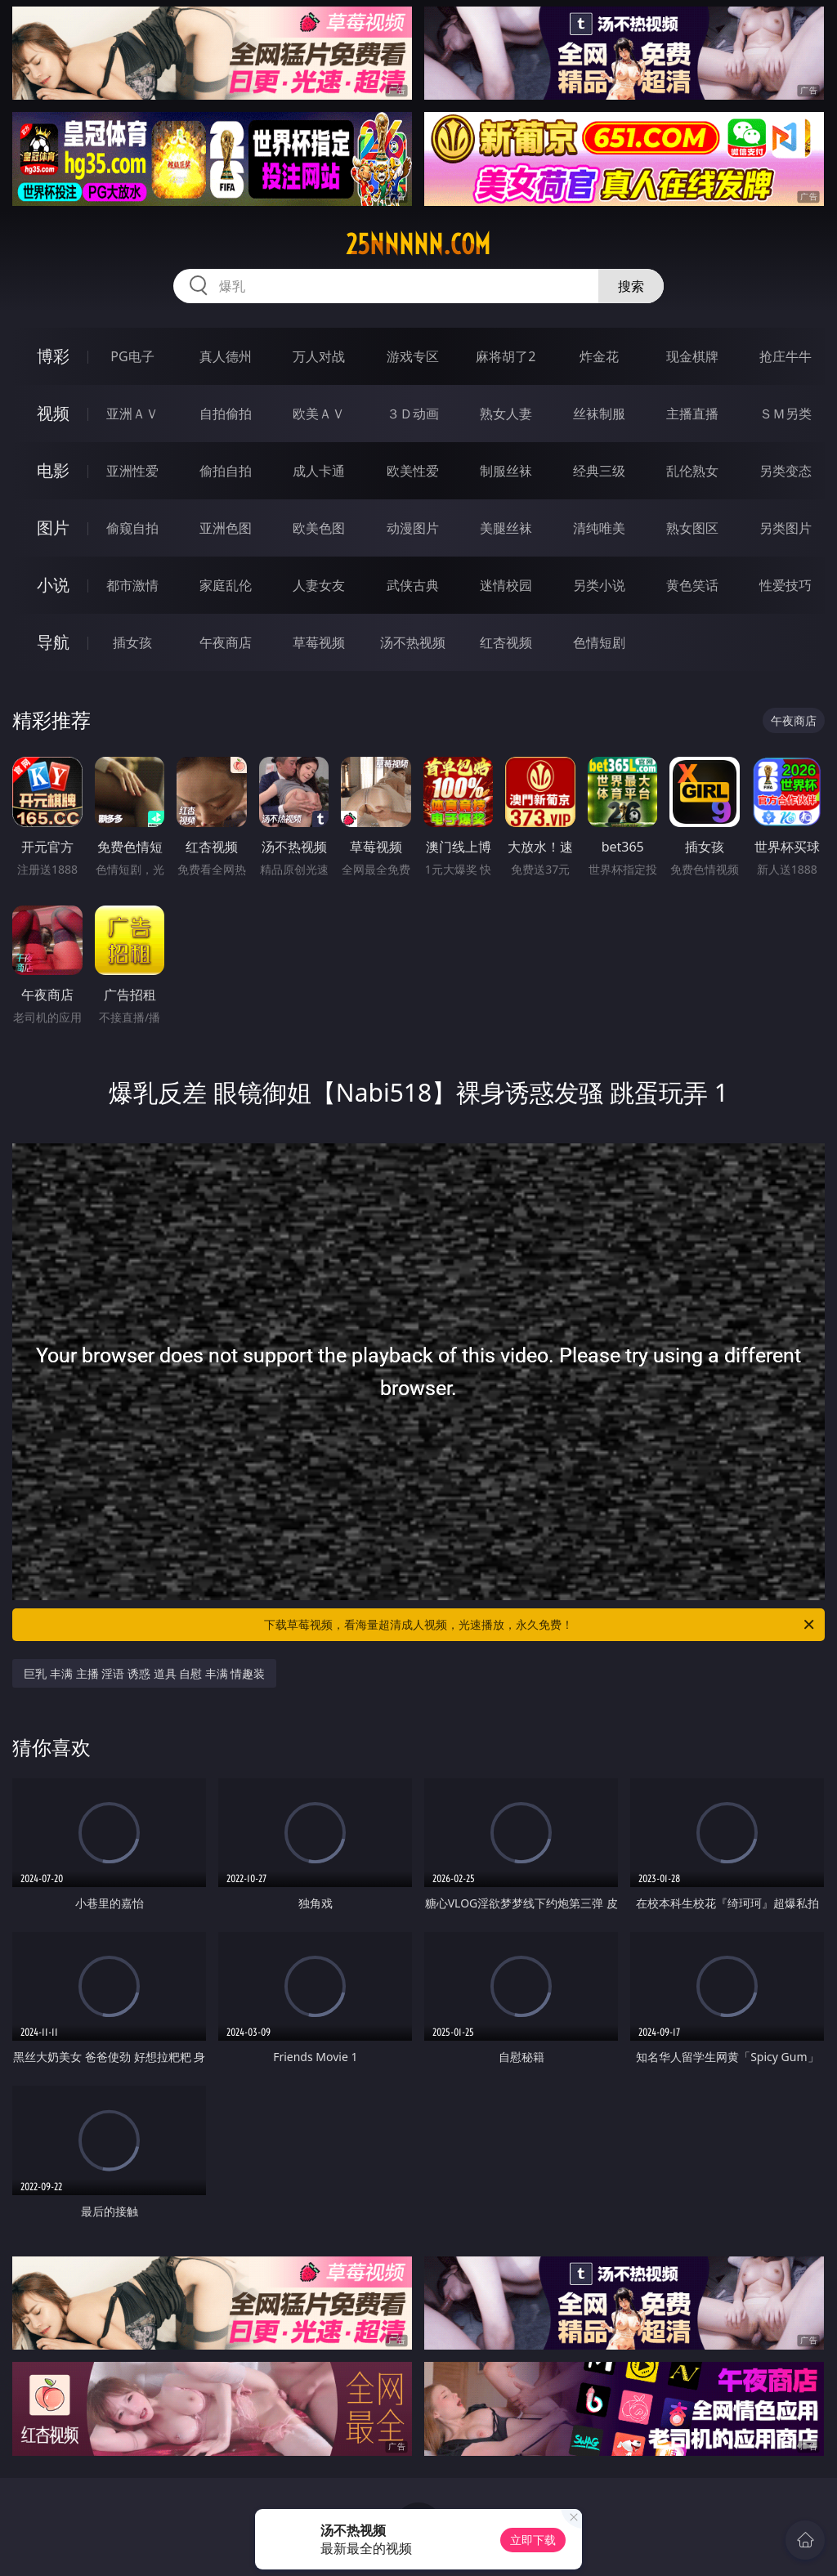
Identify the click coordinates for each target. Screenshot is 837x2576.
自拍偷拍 (225, 414)
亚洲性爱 (132, 471)
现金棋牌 (692, 356)
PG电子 (132, 356)
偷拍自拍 (225, 471)
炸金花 (599, 356)
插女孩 (132, 642)
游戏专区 (413, 356)
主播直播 (692, 414)
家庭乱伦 (225, 585)
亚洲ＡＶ (132, 414)
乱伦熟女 (692, 471)
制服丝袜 (506, 471)
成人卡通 (319, 471)
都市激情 (132, 585)
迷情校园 (506, 585)
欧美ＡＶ (319, 414)
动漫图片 (413, 528)
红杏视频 (506, 642)
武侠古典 (413, 585)
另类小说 (599, 585)
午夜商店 (225, 642)
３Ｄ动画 (413, 414)
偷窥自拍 (132, 528)
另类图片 (785, 528)
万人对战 (319, 356)
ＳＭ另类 (785, 414)
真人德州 (225, 356)
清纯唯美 (599, 528)
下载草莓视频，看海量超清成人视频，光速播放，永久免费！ (540, 1625)
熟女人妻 (506, 414)
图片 (53, 528)
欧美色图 (319, 528)
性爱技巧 (785, 585)
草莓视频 (319, 642)
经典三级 (599, 471)
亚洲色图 (225, 528)
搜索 (631, 286)
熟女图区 (692, 528)
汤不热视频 (412, 642)
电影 (53, 470)
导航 (53, 642)
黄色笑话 (692, 585)
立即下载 (533, 2539)
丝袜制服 (599, 414)
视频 (53, 413)
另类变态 (785, 471)
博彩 (53, 356)
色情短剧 (599, 642)
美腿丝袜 (506, 528)
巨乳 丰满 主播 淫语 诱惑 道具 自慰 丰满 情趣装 (144, 1673)
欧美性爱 (413, 471)
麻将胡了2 (505, 356)
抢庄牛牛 (785, 356)
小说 (53, 585)
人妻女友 (319, 585)
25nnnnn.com (418, 244)
